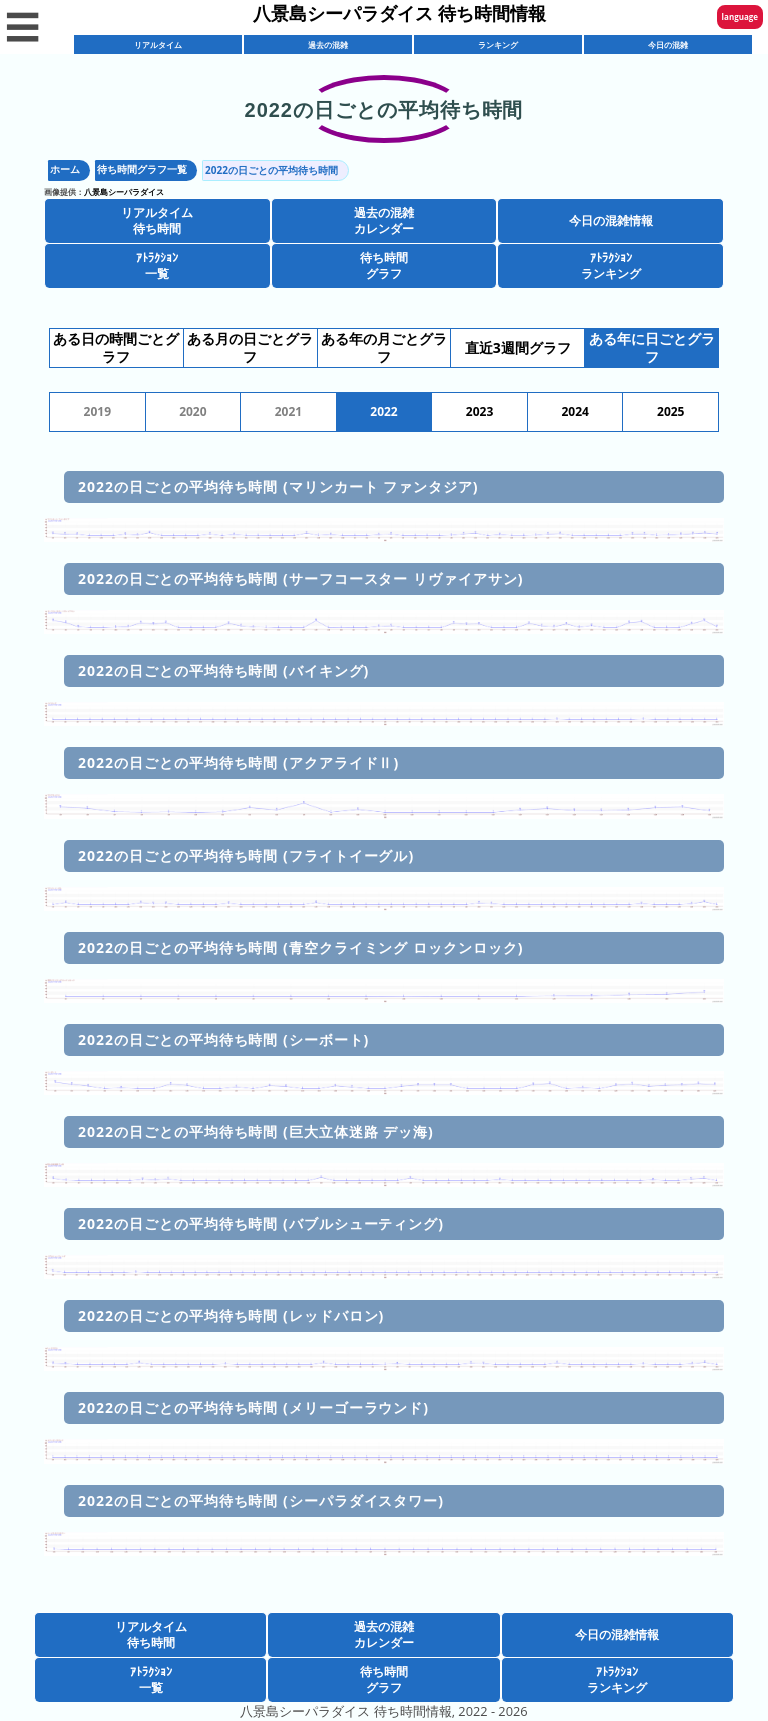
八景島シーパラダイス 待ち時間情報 (399, 13)
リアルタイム (158, 44)
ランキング (498, 44)
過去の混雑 (328, 44)
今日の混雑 (668, 44)
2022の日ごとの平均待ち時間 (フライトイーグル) (246, 855)
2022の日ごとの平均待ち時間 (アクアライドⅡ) (238, 762)
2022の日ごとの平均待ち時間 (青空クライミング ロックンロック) (300, 947)
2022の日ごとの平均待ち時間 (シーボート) (223, 1039)
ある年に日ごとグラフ (652, 348)
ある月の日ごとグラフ (250, 348)
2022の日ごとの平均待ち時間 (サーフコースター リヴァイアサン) (300, 578)
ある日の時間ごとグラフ (116, 348)
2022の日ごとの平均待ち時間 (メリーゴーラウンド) (253, 1407)
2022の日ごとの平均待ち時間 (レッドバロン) (231, 1315)
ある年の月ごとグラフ (384, 348)
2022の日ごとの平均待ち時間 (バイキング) (223, 670)
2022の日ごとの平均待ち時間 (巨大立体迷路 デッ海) (256, 1131)
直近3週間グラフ (518, 348)
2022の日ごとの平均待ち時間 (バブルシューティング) (261, 1223)
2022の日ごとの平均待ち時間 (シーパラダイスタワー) (261, 1500)
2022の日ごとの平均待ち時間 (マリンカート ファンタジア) (278, 486)
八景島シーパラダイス (124, 191)
